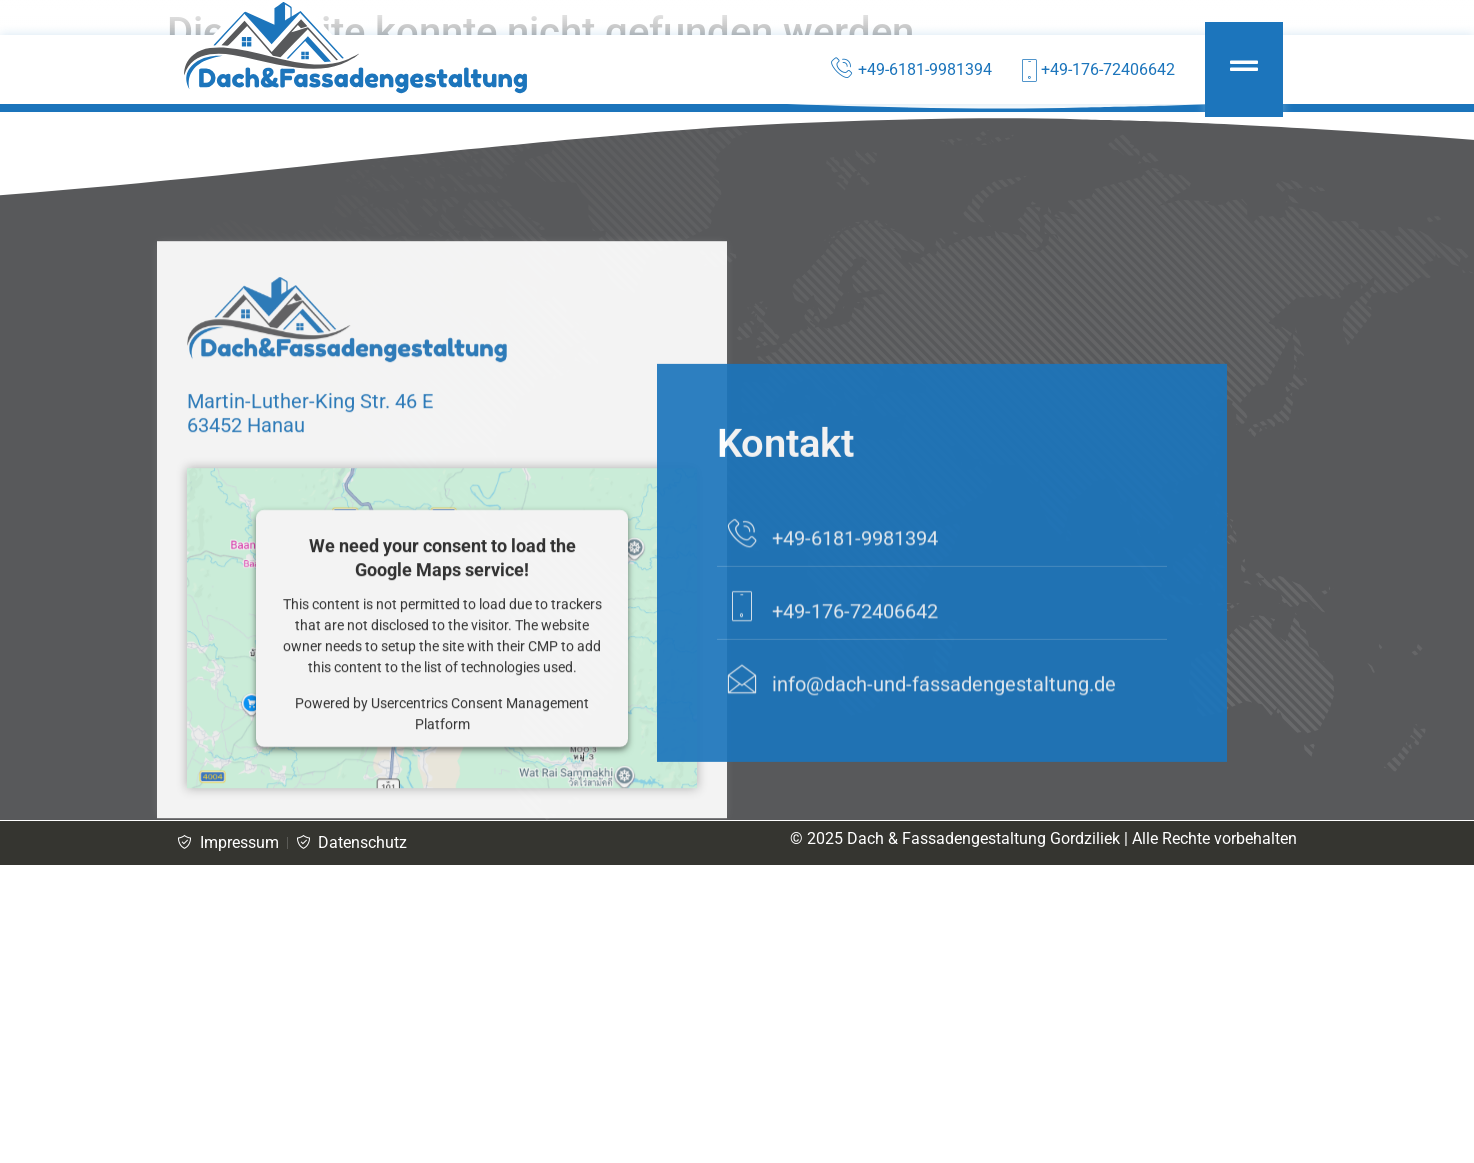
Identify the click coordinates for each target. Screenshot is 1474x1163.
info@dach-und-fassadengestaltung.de (944, 767)
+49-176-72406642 (855, 694)
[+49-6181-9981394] (742, 616)
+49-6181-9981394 (855, 621)
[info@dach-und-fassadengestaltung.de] (742, 762)
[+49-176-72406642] (742, 689)
